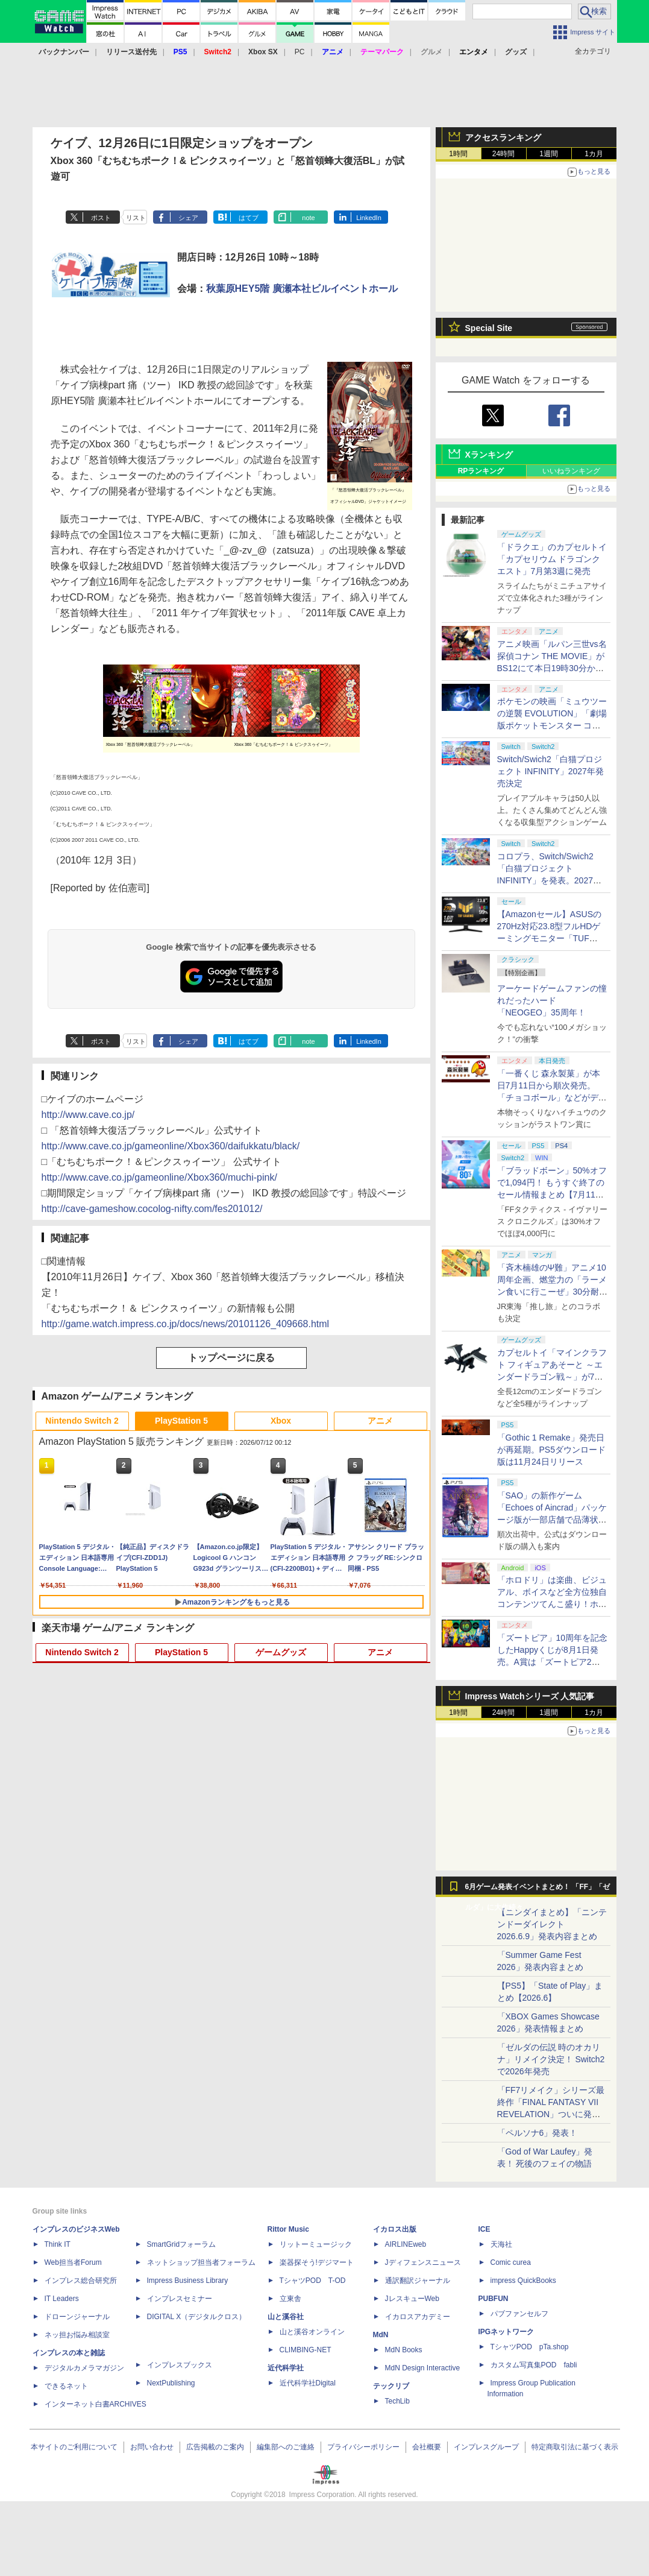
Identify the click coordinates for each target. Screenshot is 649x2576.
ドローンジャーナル (77, 2316)
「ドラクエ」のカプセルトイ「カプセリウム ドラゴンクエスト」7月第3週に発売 (552, 559)
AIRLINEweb (406, 2244)
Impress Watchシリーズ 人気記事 (530, 1696)
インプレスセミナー (179, 2298)
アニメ (380, 1420)
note (308, 217)
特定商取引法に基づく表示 (574, 2447)
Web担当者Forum (73, 2262)
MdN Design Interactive (422, 2368)
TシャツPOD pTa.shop (530, 2347)
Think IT (58, 2244)
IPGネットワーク (506, 2332)
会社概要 (426, 2447)
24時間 (503, 154)
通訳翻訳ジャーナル (417, 2280)
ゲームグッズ (281, 1652)
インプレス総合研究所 (81, 2280)
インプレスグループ (486, 2447)
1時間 (458, 154)
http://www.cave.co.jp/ (88, 1115)
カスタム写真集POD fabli (534, 2365)
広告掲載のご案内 (215, 2447)
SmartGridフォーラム (181, 2244)
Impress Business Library (187, 2280)
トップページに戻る (231, 1358)
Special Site (489, 328)
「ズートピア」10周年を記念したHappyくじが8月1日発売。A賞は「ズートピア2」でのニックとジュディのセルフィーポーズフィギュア (552, 1662)
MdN (381, 2335)
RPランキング (481, 471)
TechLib (397, 2401)
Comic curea (511, 2262)
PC (300, 52)
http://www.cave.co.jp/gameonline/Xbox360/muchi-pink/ (159, 1177)
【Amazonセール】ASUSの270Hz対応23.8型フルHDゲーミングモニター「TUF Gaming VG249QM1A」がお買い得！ (550, 938)
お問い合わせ (152, 2447)
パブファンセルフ (519, 2313)
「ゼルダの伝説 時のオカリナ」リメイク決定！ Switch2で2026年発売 (551, 2059)
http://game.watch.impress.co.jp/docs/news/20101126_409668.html (186, 1324)
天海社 (501, 2244)
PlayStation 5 (181, 1420)
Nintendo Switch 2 (81, 1420)
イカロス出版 (394, 2229)
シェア (188, 217)
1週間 (548, 154)
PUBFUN (493, 2298)
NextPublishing (171, 2383)
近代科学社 (286, 2368)
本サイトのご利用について (74, 2447)
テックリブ (391, 2386)
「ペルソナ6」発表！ (537, 2133)
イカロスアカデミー (417, 2316)
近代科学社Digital (308, 2383)
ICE (484, 2229)
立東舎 (290, 2298)
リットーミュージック (316, 2244)
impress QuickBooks (523, 2280)
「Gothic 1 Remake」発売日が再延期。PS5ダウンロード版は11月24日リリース (551, 1449)
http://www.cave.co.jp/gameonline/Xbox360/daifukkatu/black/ (171, 1146)
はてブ (249, 217)
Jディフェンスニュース (423, 2262)
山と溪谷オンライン (312, 2332)
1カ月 (594, 154)
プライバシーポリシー (363, 2447)
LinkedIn (368, 217)
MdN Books (403, 2350)
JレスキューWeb (412, 2298)
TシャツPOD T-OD (313, 2280)
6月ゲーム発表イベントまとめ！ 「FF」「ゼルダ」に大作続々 (537, 1890)
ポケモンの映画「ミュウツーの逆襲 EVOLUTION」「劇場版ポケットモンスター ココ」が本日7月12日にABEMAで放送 (552, 725)
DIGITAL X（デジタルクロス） (196, 2316)
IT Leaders (62, 2298)
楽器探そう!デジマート (317, 2262)
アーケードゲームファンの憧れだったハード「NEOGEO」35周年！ (552, 1000)
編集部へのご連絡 (286, 2447)
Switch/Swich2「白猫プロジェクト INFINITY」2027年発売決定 (550, 771)
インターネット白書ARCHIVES (95, 2404)
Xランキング (489, 454)
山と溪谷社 (286, 2316)
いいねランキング (571, 471)
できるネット (66, 2386)
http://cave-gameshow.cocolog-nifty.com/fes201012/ (152, 1209)
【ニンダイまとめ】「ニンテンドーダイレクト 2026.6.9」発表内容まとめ (552, 1924)
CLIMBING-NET (305, 2350)
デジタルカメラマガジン (84, 2368)
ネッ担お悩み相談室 (77, 2335)
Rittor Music (288, 2229)
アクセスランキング (503, 137)
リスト (136, 217)
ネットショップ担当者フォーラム (201, 2262)
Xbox (281, 1420)
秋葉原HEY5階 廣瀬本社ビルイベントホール (302, 288)
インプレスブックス (179, 2365)
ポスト (101, 217)
